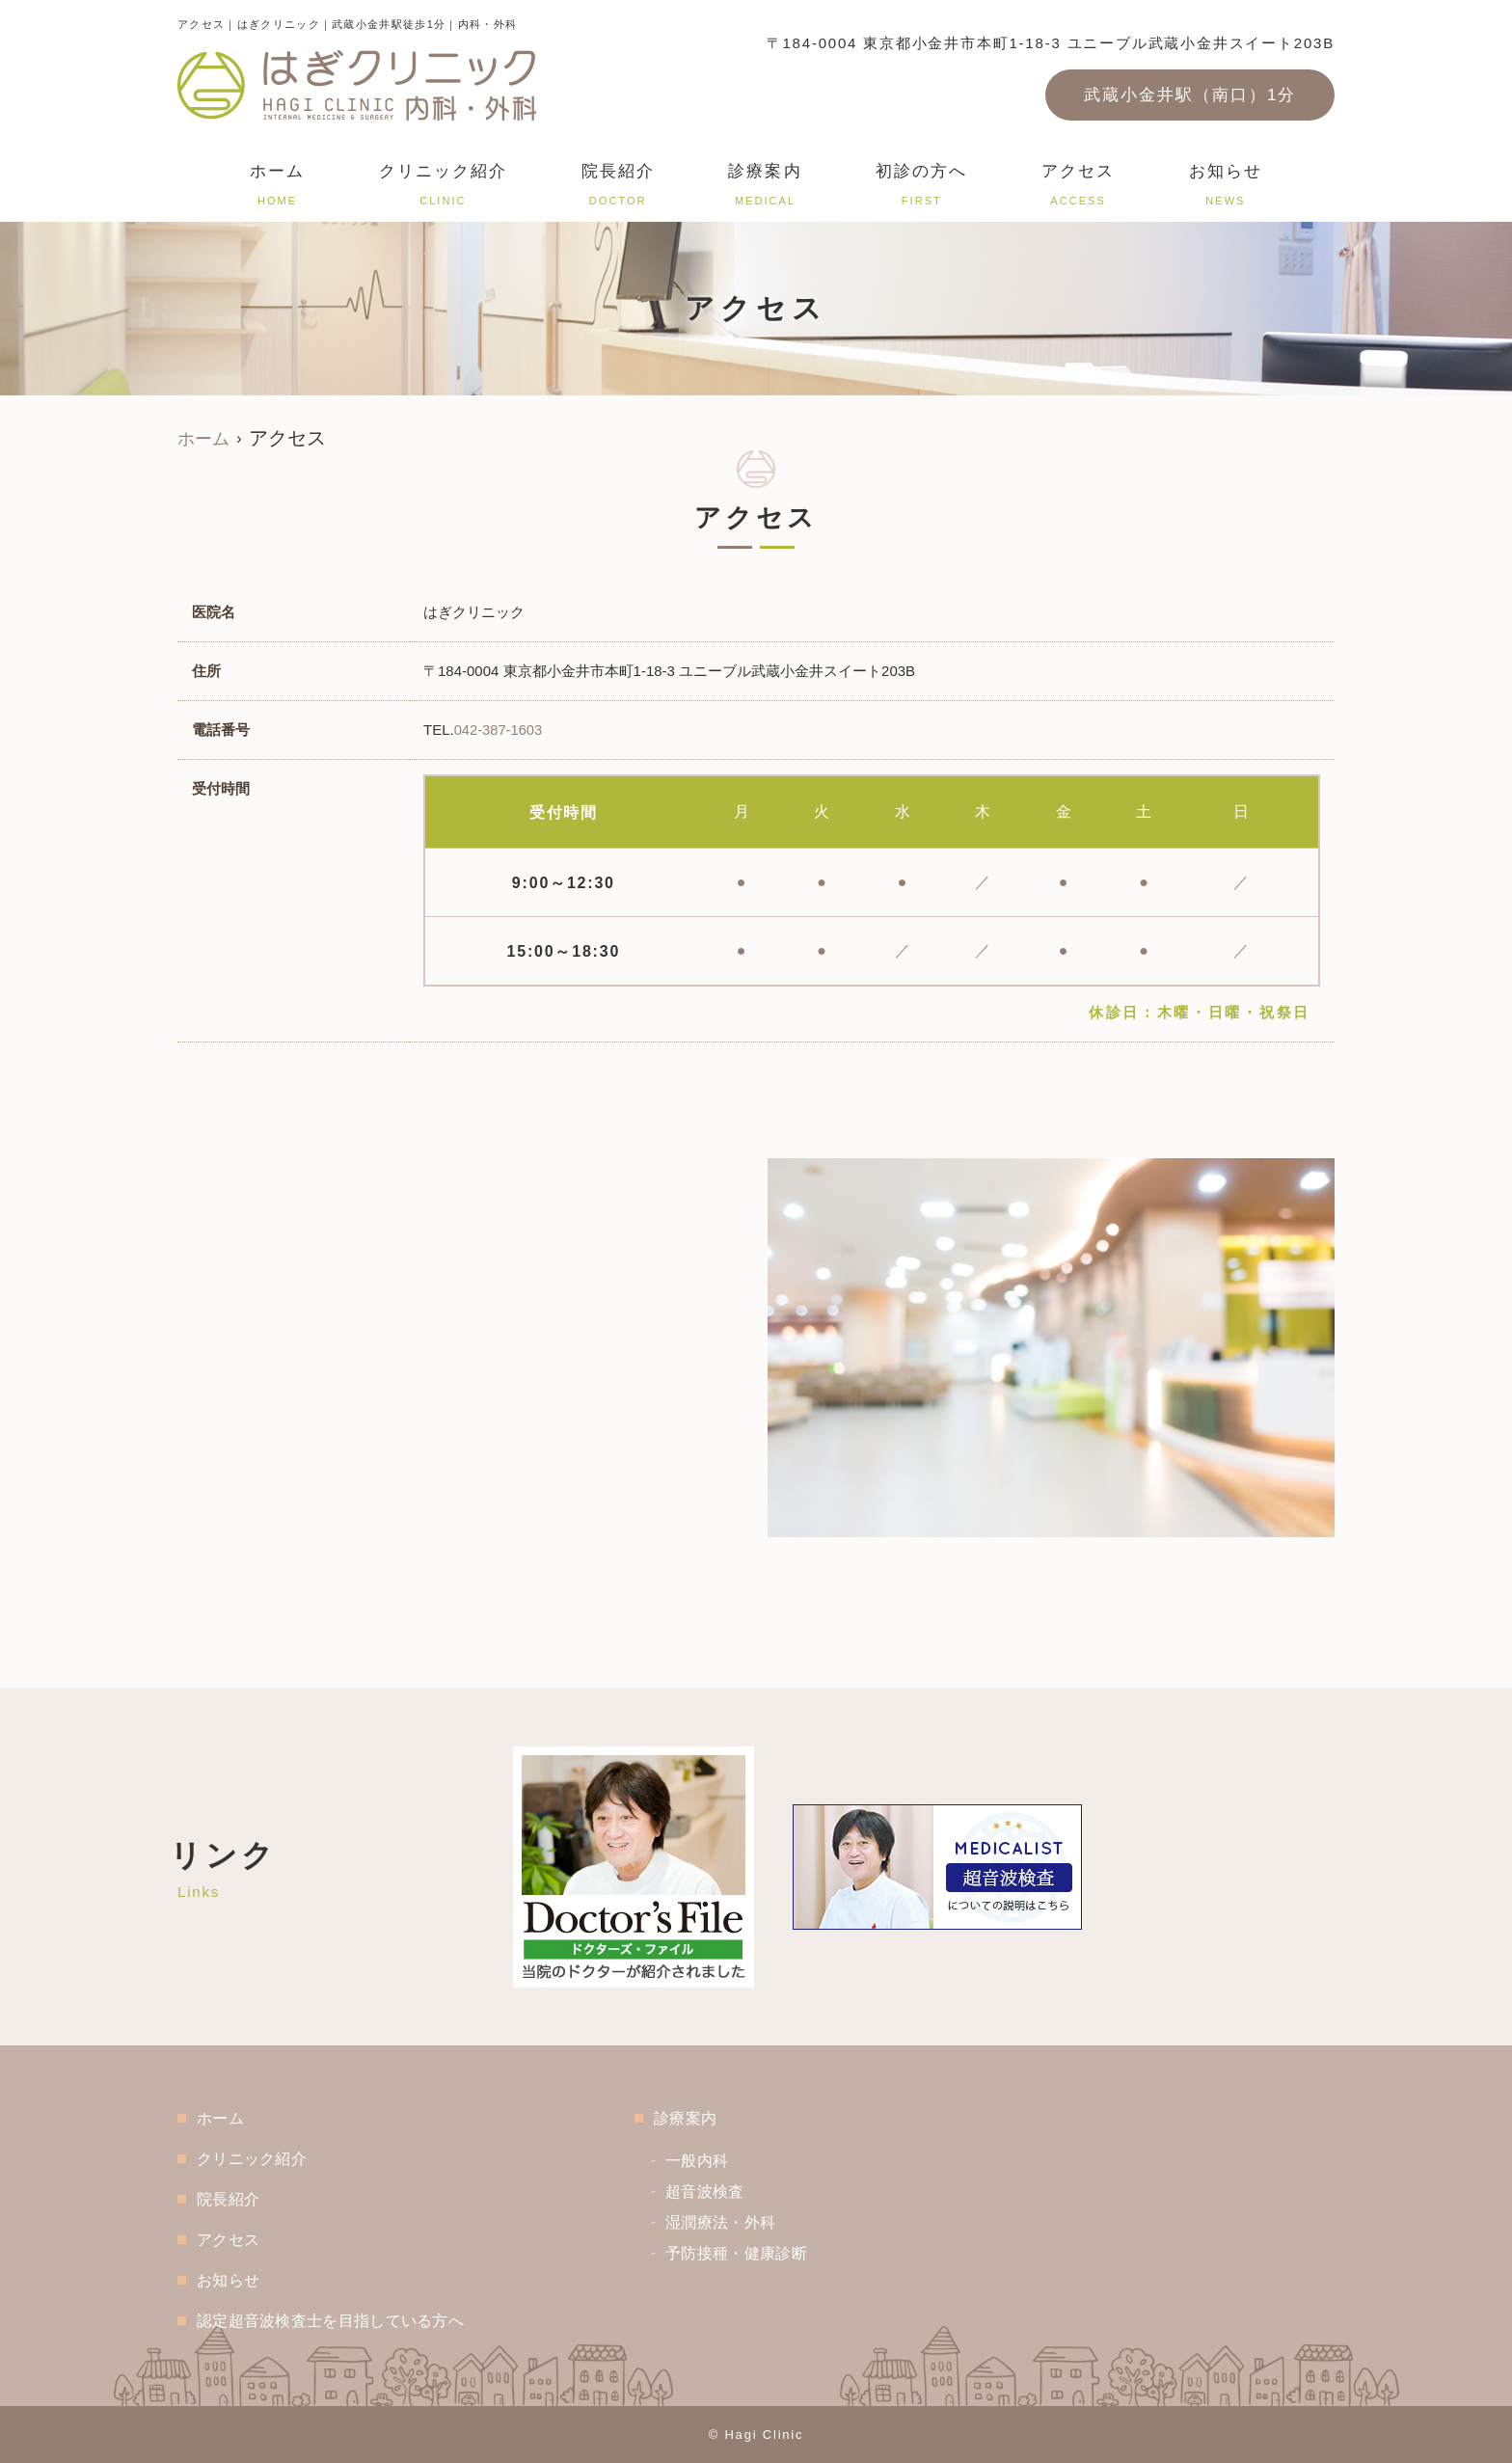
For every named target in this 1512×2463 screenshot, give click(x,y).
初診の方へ (921, 187)
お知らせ (1225, 187)
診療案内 (764, 187)
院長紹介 (618, 187)
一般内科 (727, 2160)
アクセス (1078, 187)
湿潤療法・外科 (752, 2222)
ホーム (277, 187)
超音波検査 (735, 2191)
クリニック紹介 (443, 187)
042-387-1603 (499, 729)
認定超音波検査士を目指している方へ (344, 2321)
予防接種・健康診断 (770, 2253)
